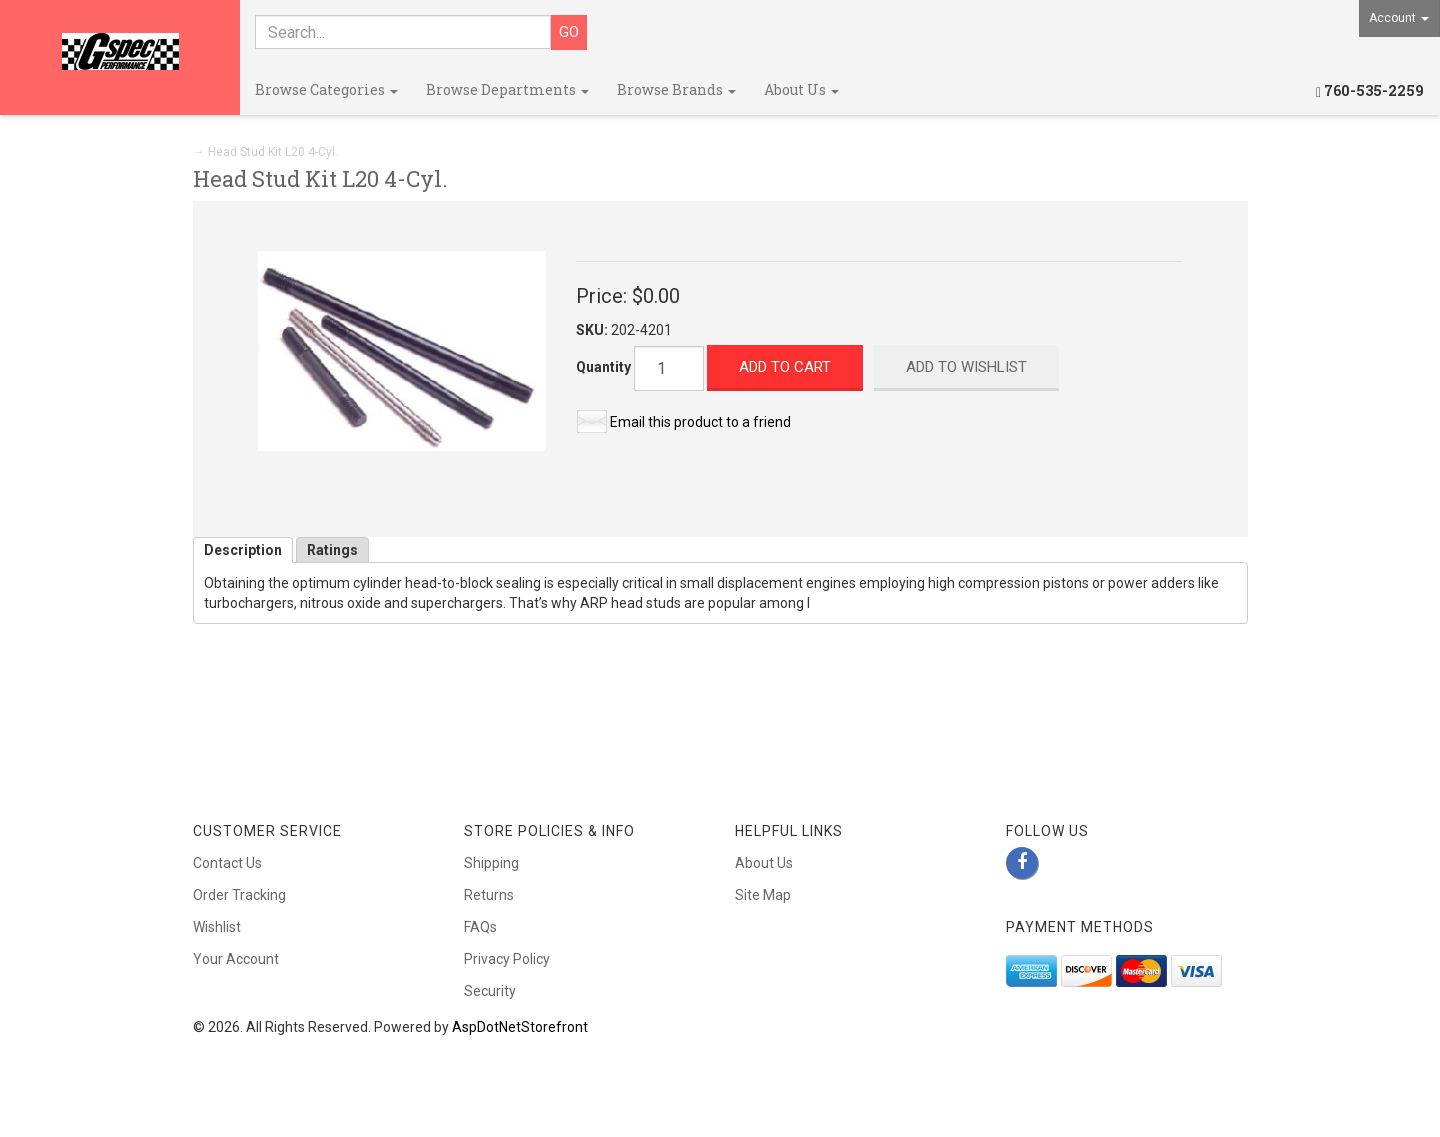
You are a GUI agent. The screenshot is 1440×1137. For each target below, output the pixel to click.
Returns (489, 895)
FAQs (480, 927)
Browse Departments (507, 89)
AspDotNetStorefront (520, 1027)
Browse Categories (326, 89)
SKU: (593, 330)
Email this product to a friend (700, 422)
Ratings (332, 550)
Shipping (491, 863)
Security (490, 991)
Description (243, 550)
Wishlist (217, 927)
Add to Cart (785, 367)
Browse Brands (676, 89)
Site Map (763, 895)
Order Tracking (239, 895)
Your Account (236, 959)
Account (1399, 18)
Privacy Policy (507, 959)
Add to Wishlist (966, 367)
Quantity (603, 367)
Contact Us (227, 863)
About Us (801, 89)
